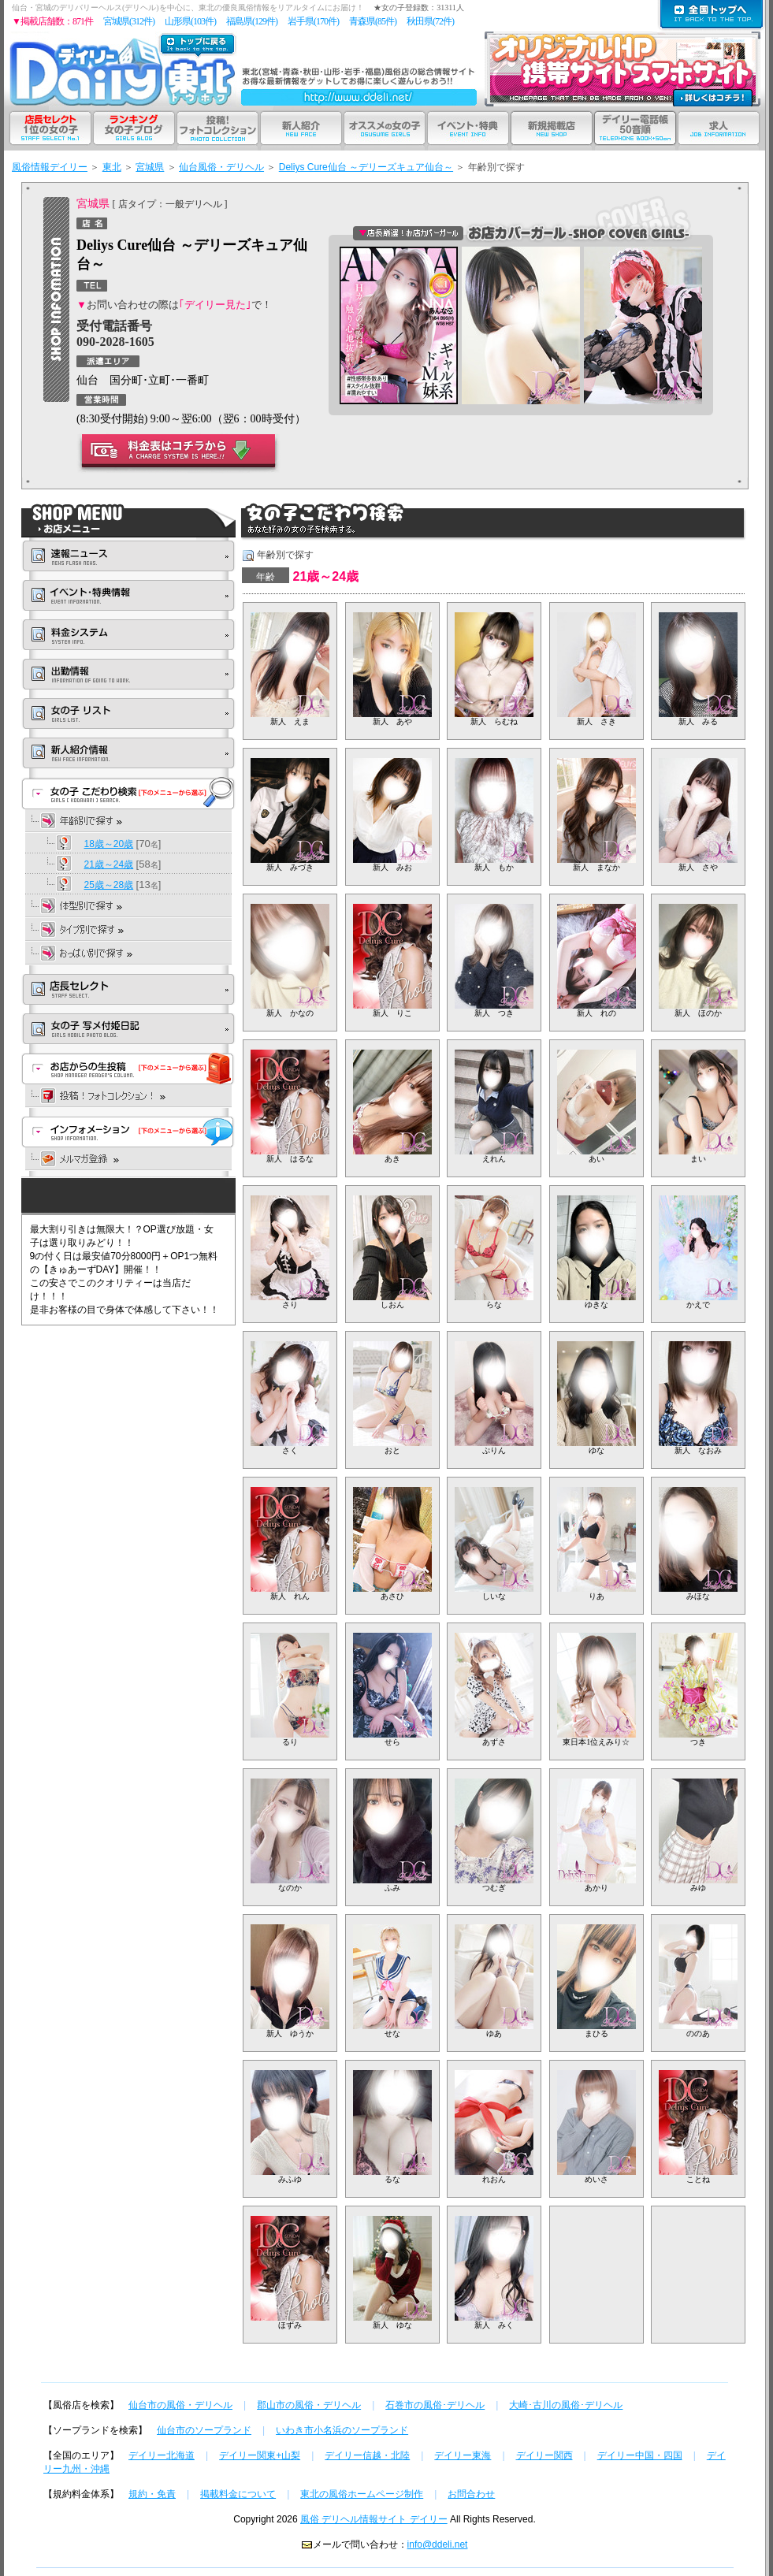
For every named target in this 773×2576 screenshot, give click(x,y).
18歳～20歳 (109, 843)
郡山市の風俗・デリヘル (309, 2405)
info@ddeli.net (437, 2544)
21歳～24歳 (109, 864)
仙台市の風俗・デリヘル (180, 2405)
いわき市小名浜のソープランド (342, 2430)
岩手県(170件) (313, 21)
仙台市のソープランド (204, 2430)
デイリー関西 (544, 2455)
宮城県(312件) (128, 21)
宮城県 (150, 167)
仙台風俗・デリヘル (221, 167)
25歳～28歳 (109, 884)
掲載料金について (238, 2494)
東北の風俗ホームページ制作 (361, 2494)
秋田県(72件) (430, 21)
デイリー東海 (462, 2455)
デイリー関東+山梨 (259, 2455)
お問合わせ (471, 2494)
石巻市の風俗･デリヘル (435, 2405)
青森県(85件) (372, 21)
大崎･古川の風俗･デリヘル (565, 2405)
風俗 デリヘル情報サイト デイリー (374, 2519)
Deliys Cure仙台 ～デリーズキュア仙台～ (366, 167)
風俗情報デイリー (49, 167)
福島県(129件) (251, 21)
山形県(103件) (190, 21)
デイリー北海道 (161, 2455)
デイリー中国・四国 (639, 2455)
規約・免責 (152, 2494)
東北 (111, 167)
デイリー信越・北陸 (367, 2455)
